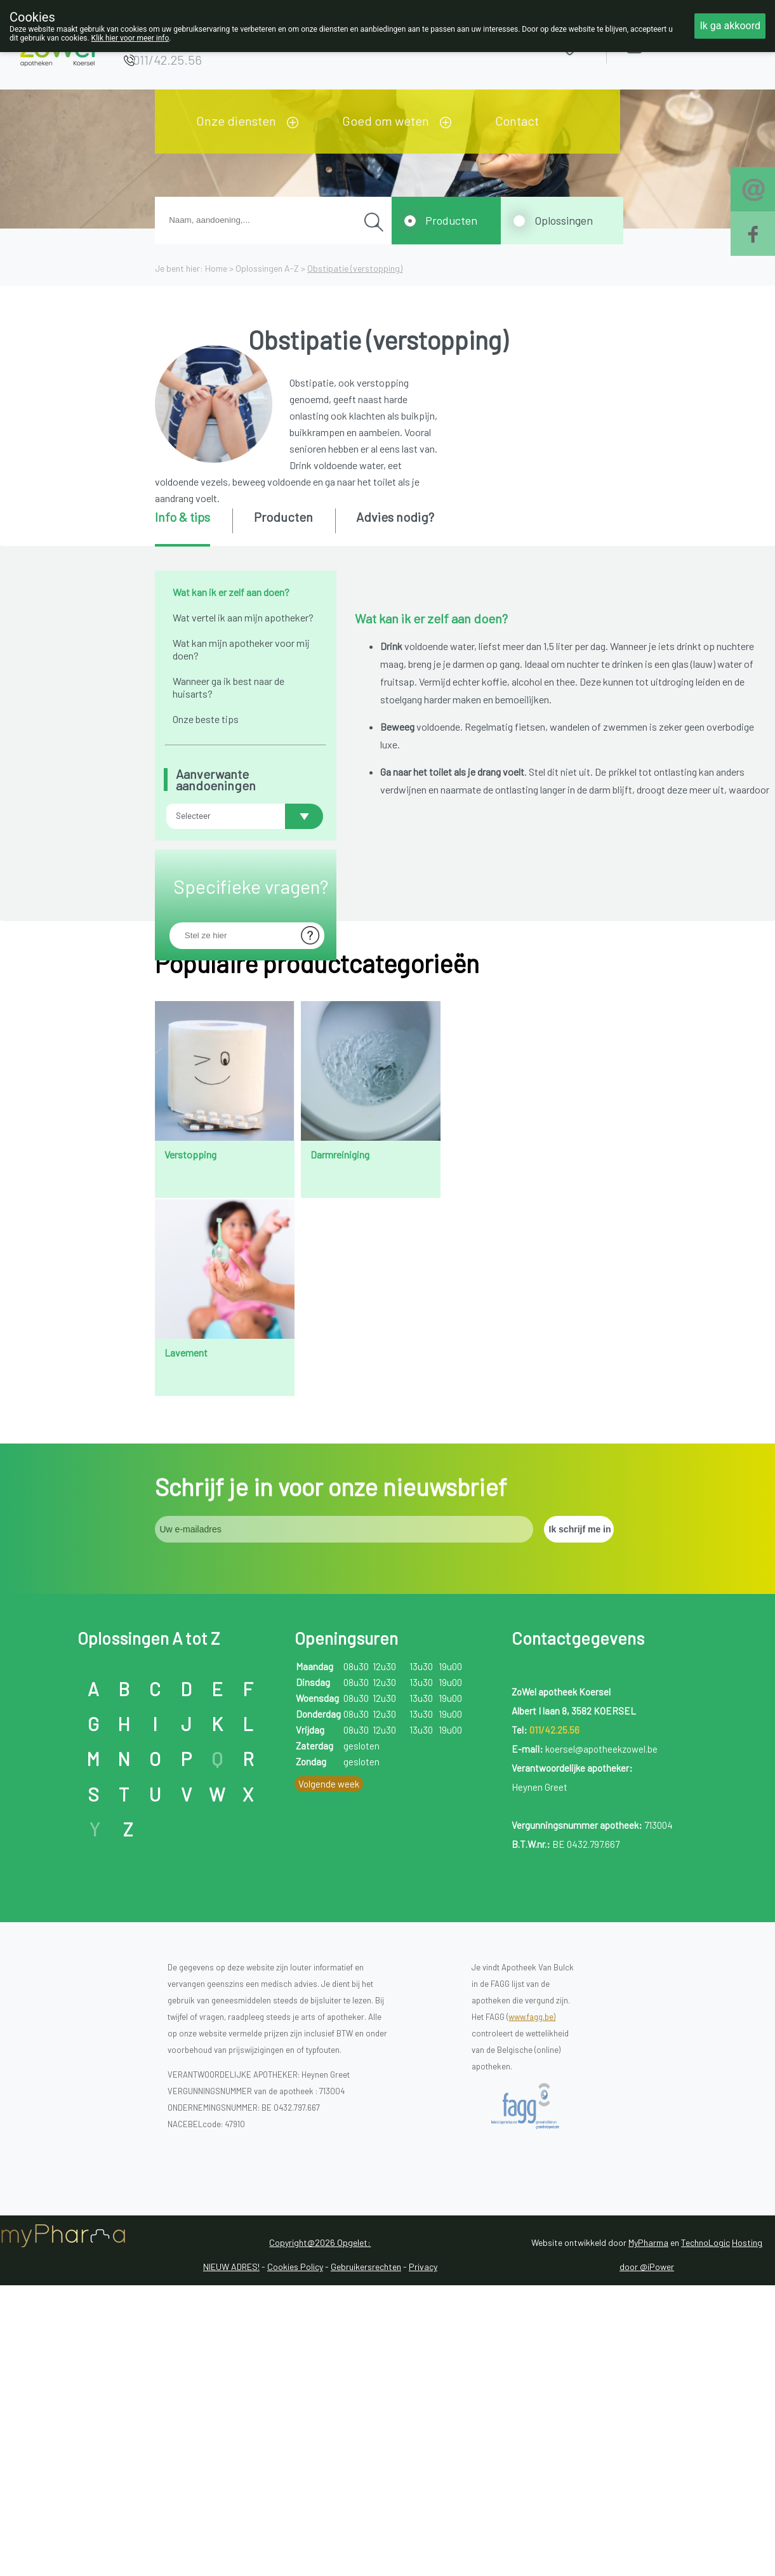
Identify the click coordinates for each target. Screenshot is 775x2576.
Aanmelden (679, 44)
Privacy (423, 2526)
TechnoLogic (705, 2502)
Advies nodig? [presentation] (395, 516)
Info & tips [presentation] (182, 516)
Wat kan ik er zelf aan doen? (231, 592)
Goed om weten (385, 120)
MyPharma (648, 2502)
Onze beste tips (206, 719)
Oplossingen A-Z (267, 268)
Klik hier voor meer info (130, 38)
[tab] (192, 527)
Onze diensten (236, 120)
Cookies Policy (295, 2526)
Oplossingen (563, 220)
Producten (451, 220)
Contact (517, 120)
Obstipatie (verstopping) (354, 268)
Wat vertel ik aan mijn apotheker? (243, 617)
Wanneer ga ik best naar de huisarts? (228, 687)
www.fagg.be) (531, 2277)
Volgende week (328, 2044)
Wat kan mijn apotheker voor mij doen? (241, 649)
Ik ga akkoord (729, 26)
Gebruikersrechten (366, 2526)
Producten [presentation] (283, 516)
